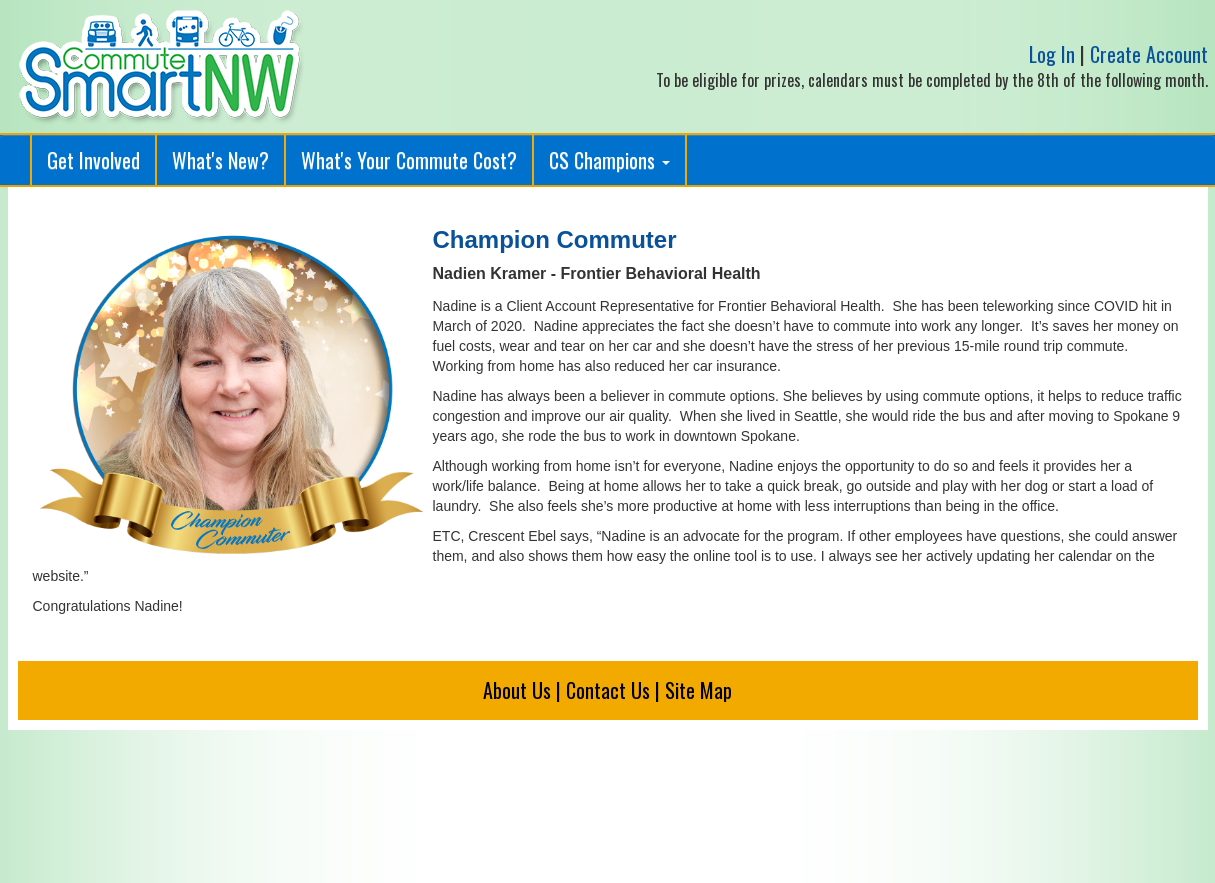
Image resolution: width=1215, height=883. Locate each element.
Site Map (698, 690)
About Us (517, 690)
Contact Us (608, 690)
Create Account (1149, 54)
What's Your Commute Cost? (409, 160)
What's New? (220, 160)
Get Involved (93, 160)
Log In (1052, 54)
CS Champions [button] (609, 160)
